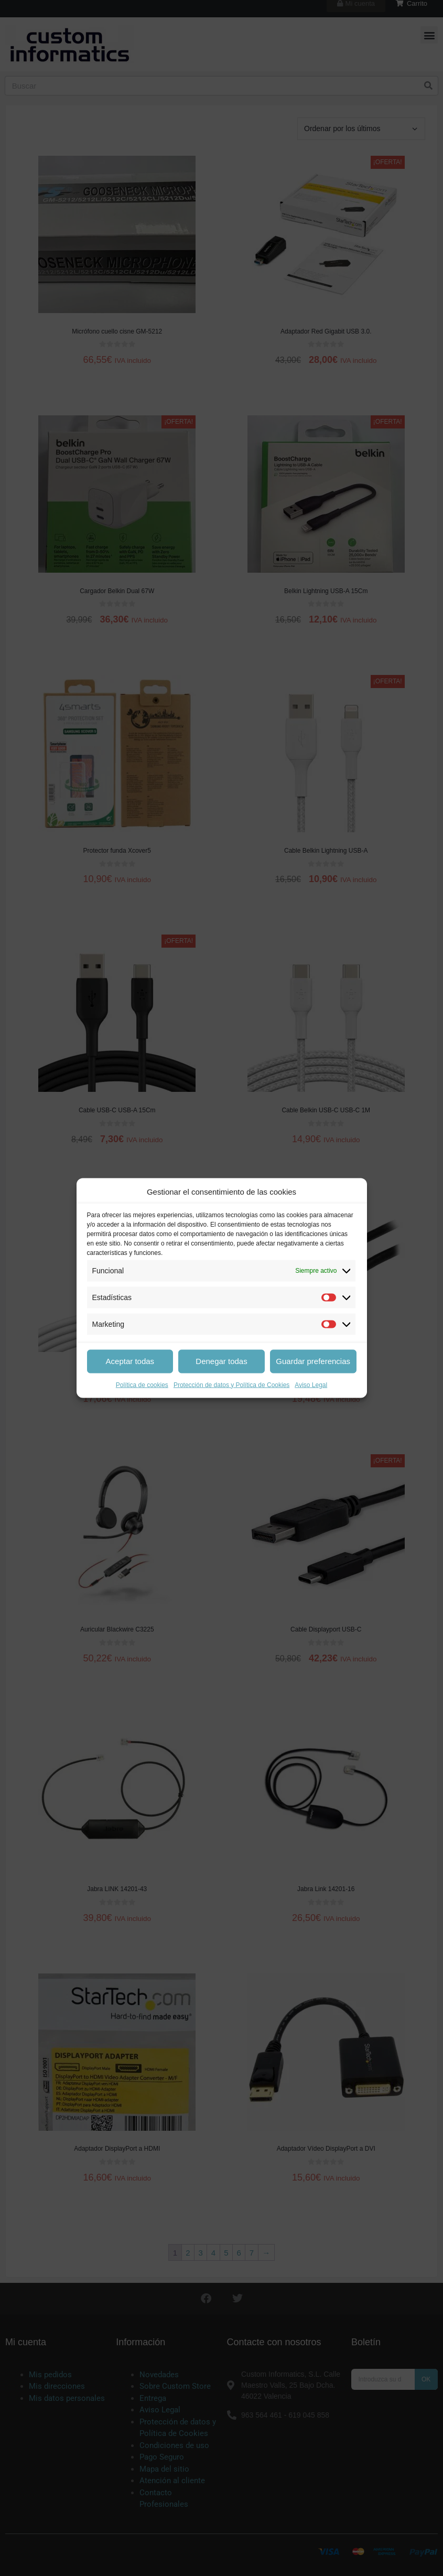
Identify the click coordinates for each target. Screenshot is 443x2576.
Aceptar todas (130, 1361)
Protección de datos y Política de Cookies (231, 1384)
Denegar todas (221, 1361)
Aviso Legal (311, 1384)
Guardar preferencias (313, 1361)
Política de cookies (142, 1384)
